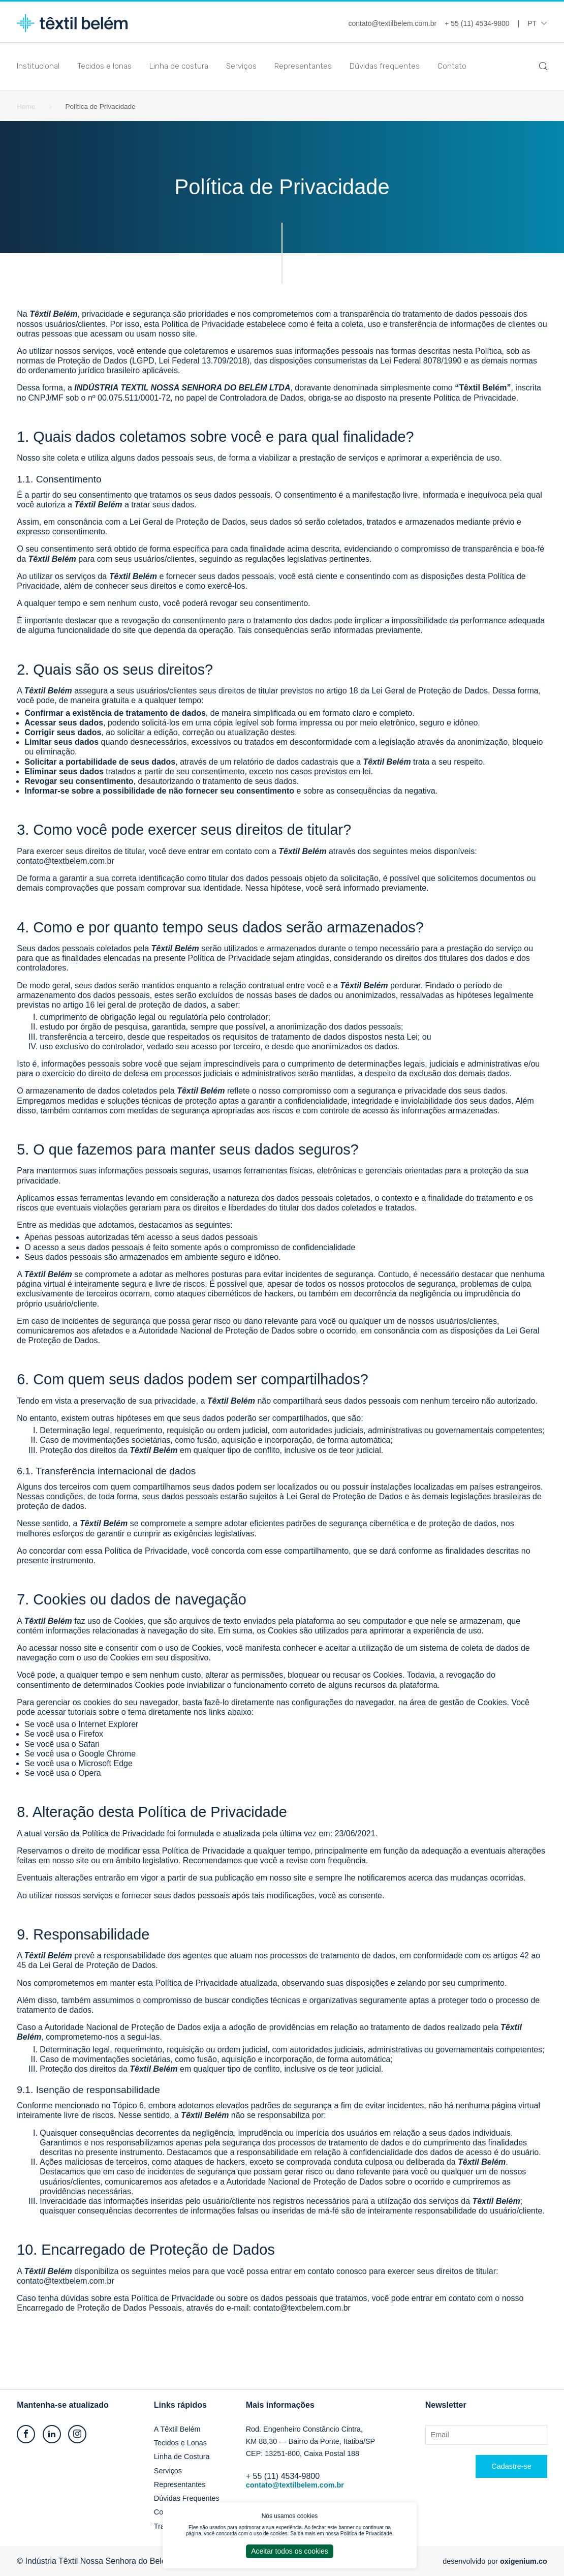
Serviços (241, 66)
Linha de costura (178, 66)
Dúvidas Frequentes (187, 2498)
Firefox (90, 1734)
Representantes (303, 66)
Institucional (38, 66)
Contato (451, 66)
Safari (89, 1744)
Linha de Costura (182, 2456)
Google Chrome (107, 1753)
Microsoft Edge (105, 1763)
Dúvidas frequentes (385, 66)
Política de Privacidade (366, 2533)
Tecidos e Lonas (180, 2443)
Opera (89, 1773)
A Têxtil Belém (177, 2429)
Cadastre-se (511, 2466)
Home (26, 106)
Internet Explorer (108, 1724)
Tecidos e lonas (104, 66)
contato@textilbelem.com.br (295, 2485)
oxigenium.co (523, 2561)
